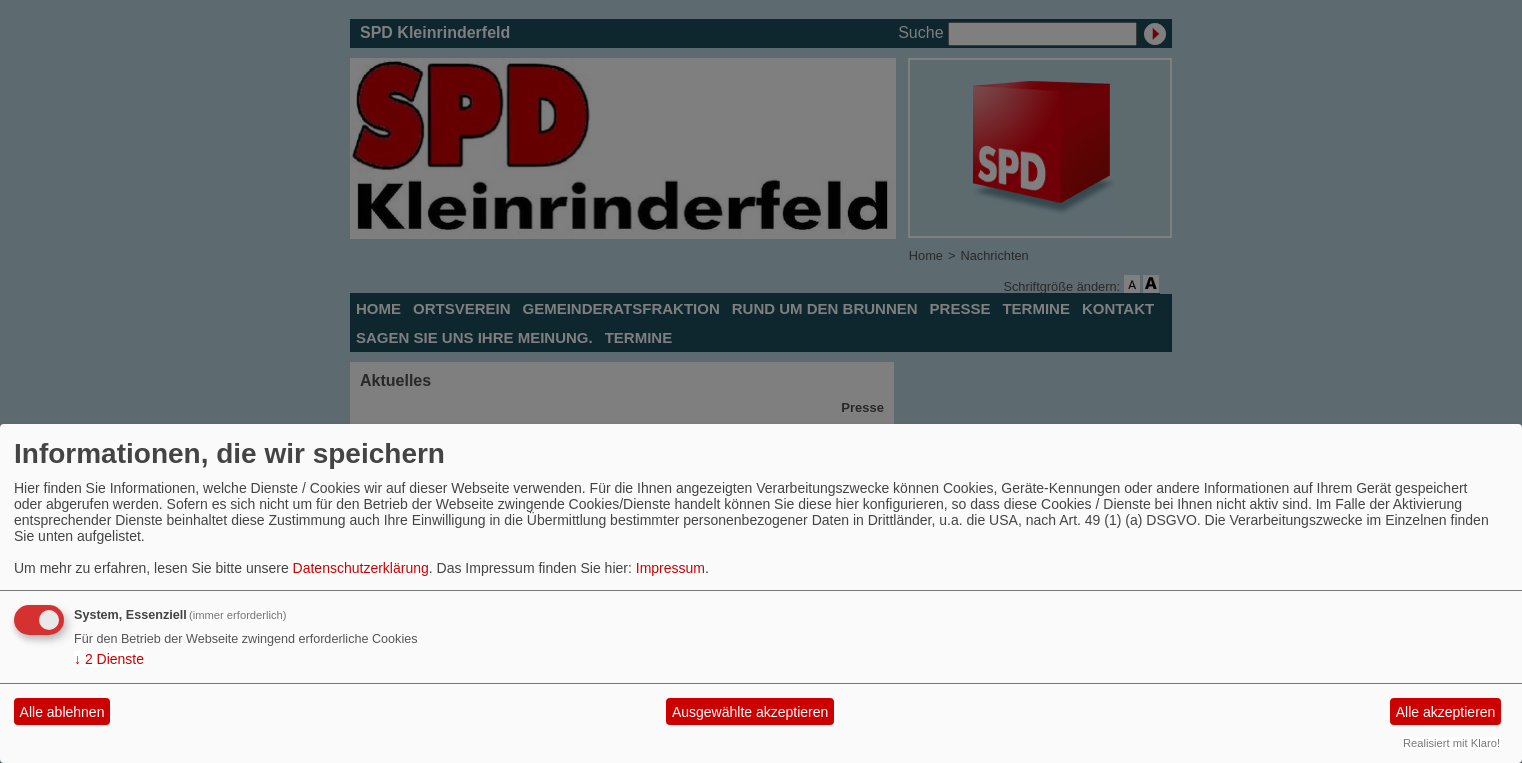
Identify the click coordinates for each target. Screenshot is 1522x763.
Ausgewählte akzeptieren (750, 712)
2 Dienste (109, 659)
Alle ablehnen (62, 712)
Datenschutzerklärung (361, 568)
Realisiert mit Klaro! (1451, 743)
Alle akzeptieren (1446, 712)
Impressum (670, 568)
